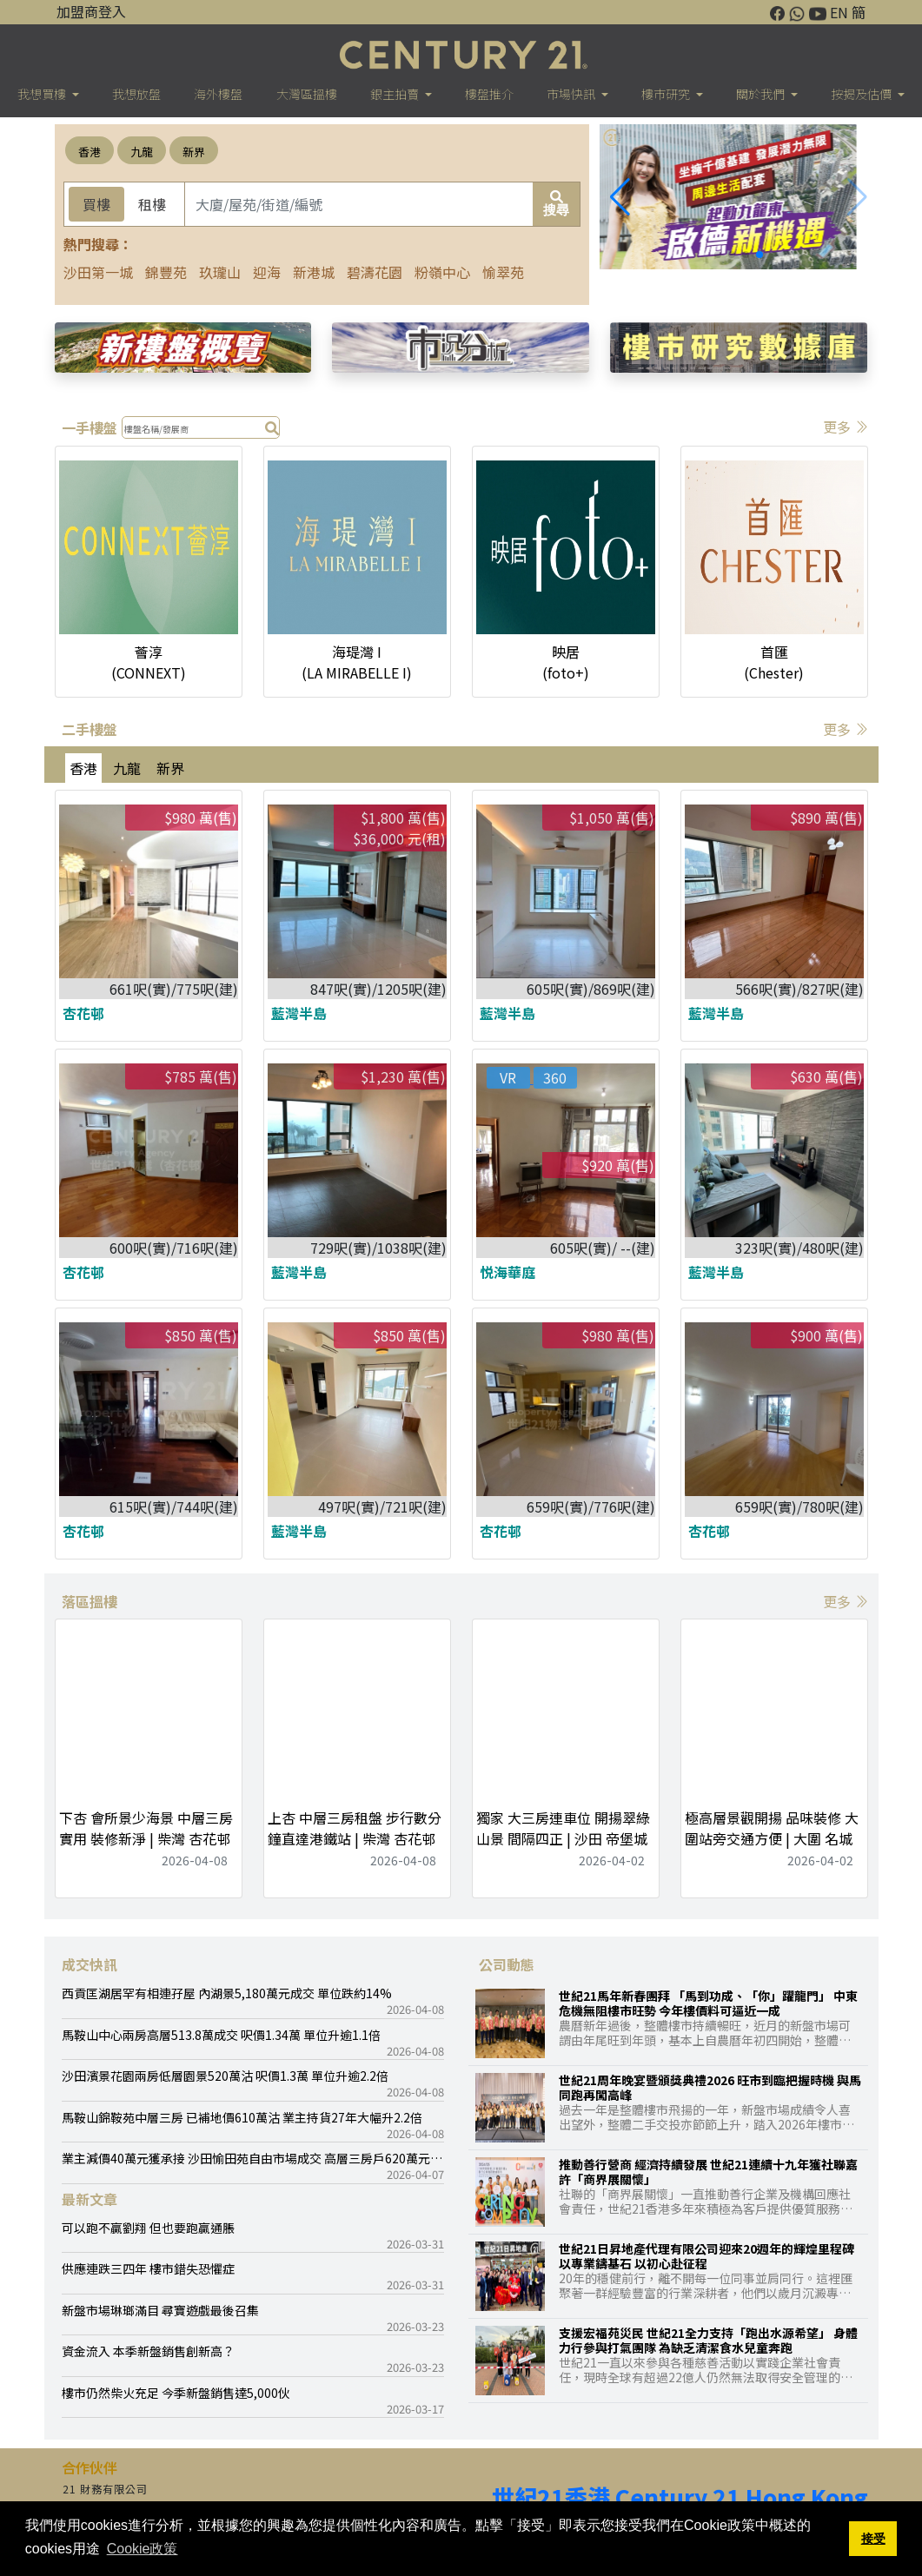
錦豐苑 (166, 272)
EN (839, 12)
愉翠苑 (503, 272)
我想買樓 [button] (43, 94)
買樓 (96, 204)
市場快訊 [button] (572, 94)
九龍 (141, 151)
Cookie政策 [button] (142, 2548)
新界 (193, 151)
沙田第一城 (98, 272)
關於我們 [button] (761, 94)
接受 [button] (873, 2539)
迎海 (267, 272)
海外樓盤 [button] (218, 94)
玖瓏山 (220, 272)
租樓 (152, 204)
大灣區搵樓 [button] (306, 94)
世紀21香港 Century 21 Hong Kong (680, 2496)
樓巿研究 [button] (667, 94)
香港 (89, 151)
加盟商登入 (91, 11)
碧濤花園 (374, 272)
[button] (857, 197)
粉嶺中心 (442, 272)
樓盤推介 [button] (489, 94)
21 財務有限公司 (105, 2488)
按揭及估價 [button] (862, 94)
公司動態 (506, 1964)
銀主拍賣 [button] (395, 94)
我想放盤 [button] (136, 94)
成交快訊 (89, 1964)
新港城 (314, 272)
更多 (845, 426)
